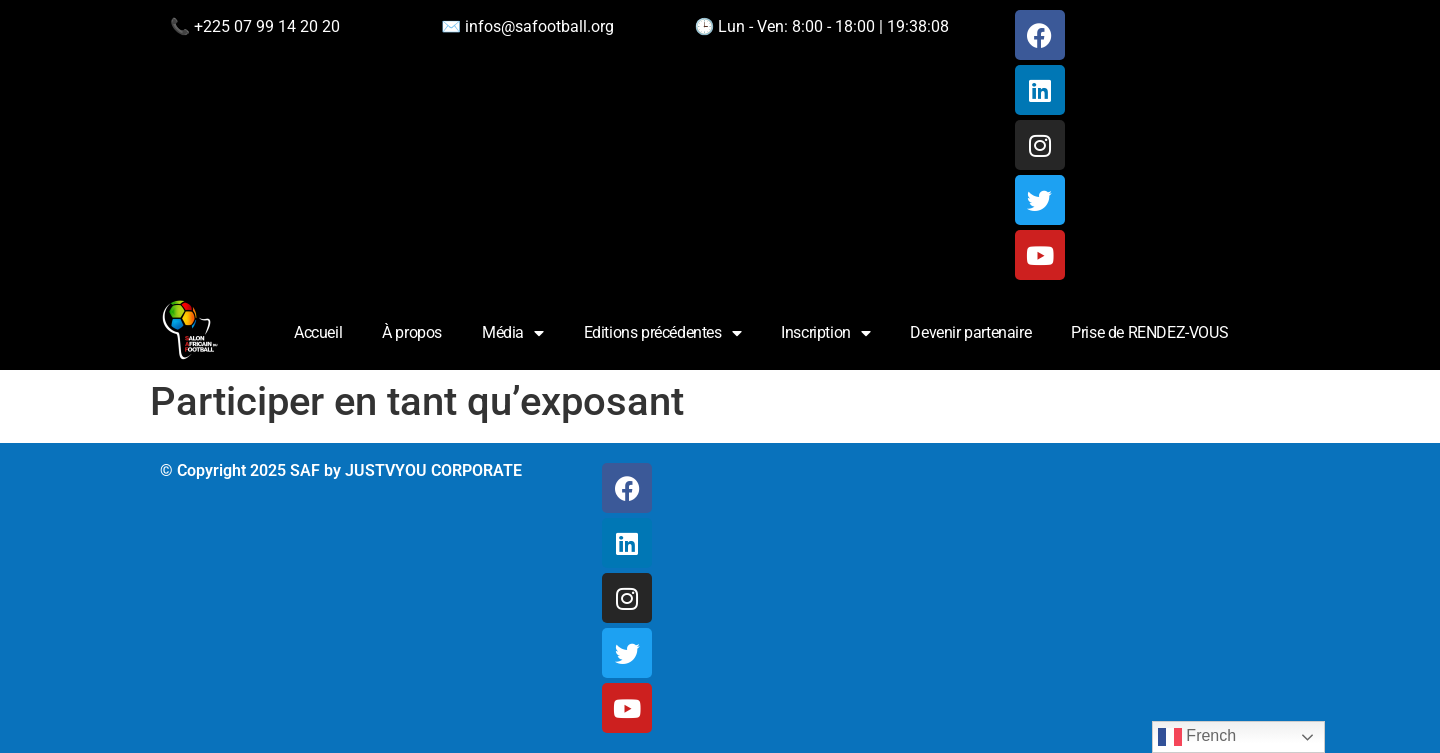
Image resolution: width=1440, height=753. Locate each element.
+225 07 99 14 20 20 (267, 26)
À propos (412, 332)
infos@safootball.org (539, 26)
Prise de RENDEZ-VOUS (1149, 332)
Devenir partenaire (970, 332)
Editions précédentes (663, 333)
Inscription (825, 333)
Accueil (318, 332)
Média (513, 333)
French (1197, 737)
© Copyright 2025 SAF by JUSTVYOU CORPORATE (341, 470)
